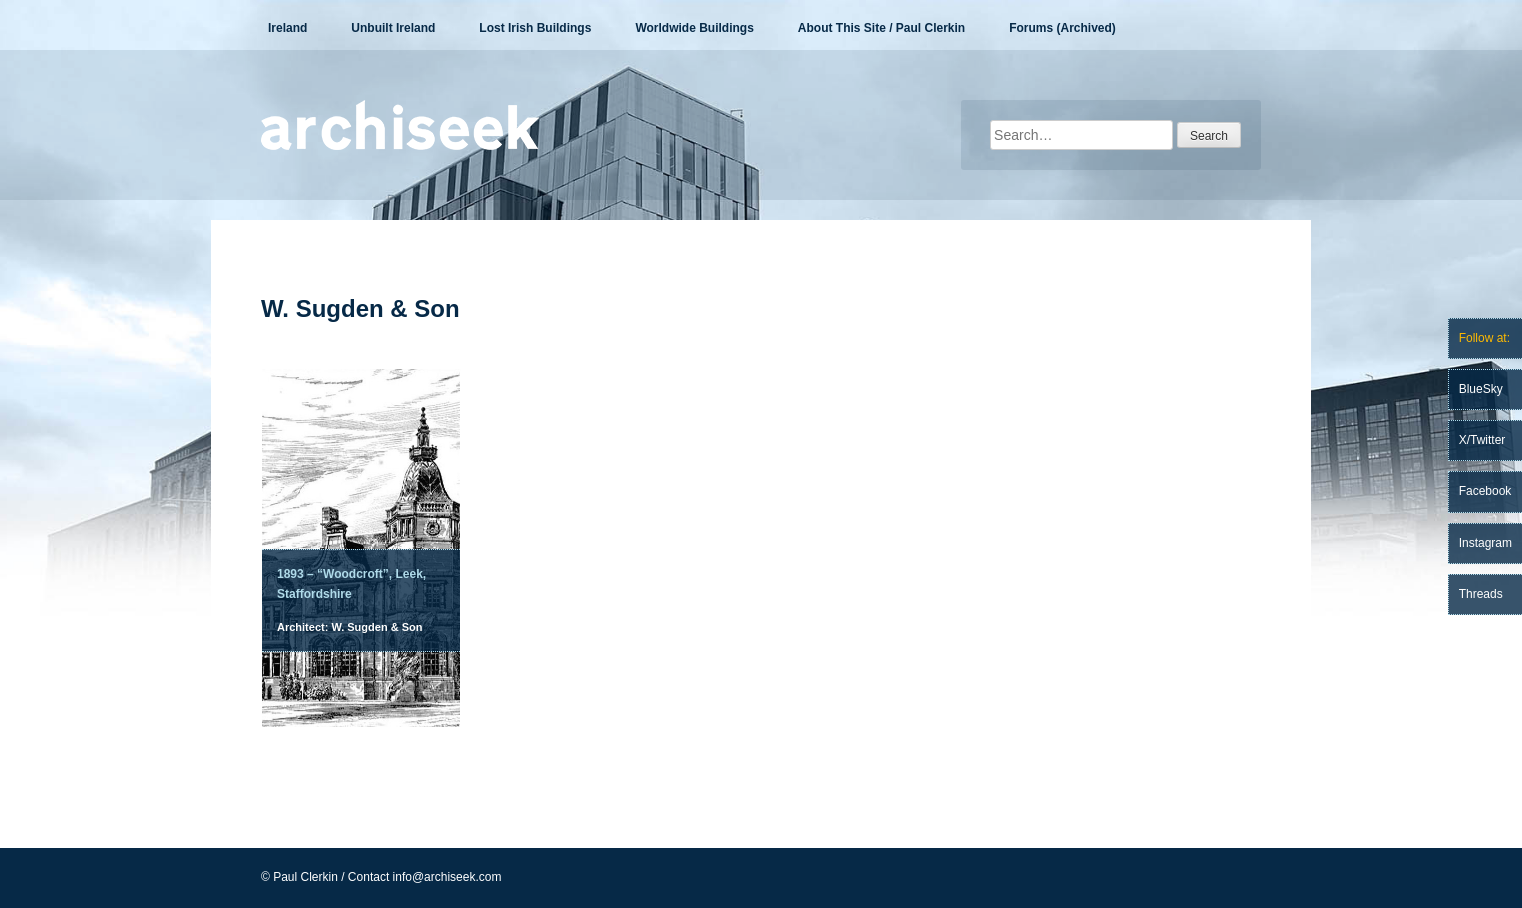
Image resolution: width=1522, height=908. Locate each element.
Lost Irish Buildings (535, 28)
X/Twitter (1482, 440)
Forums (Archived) (1062, 28)
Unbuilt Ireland (393, 28)
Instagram (1485, 543)
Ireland (287, 28)
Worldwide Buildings (694, 28)
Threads (1481, 594)
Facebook (1485, 491)
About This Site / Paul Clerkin (881, 28)
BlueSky (1481, 389)
